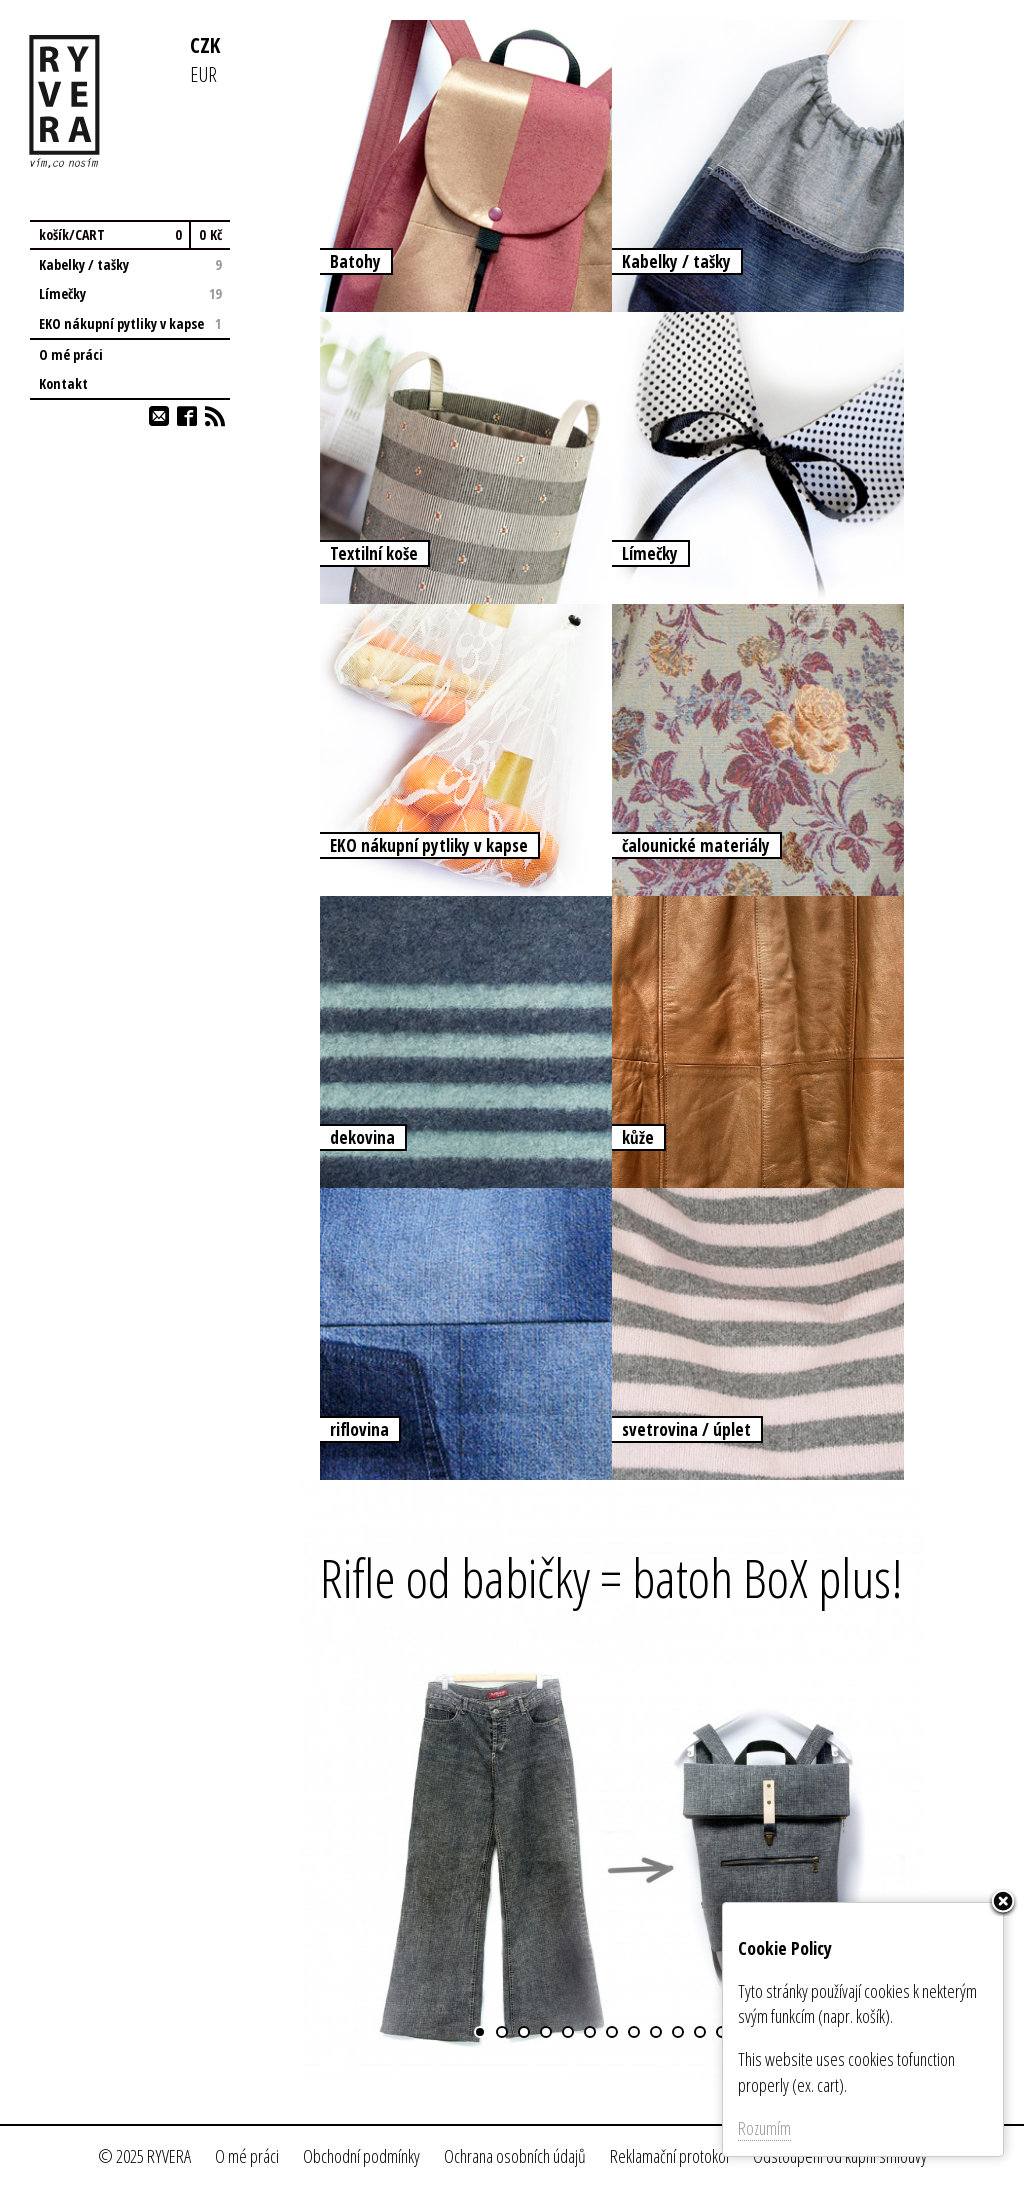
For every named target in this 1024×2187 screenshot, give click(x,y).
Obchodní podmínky (361, 2156)
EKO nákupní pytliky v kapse (130, 323)
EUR (203, 73)
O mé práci (71, 354)
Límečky (130, 293)
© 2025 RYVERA (144, 2156)
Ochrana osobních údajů (515, 2156)
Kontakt (63, 383)
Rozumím (764, 2128)
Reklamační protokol (669, 2156)
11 (700, 2032)
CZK (205, 44)
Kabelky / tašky (130, 264)
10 (678, 2032)
